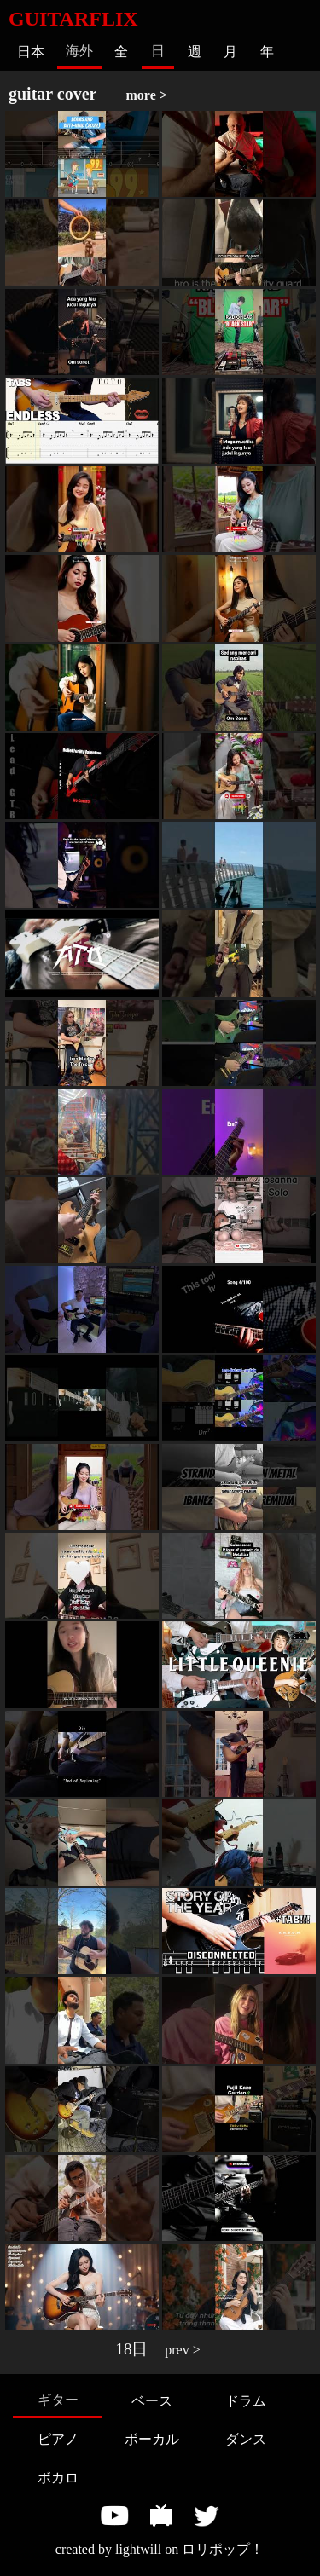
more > (146, 95)
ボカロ (58, 2477)
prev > (182, 2349)
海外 (79, 50)
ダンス (245, 2439)
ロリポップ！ (223, 2549)
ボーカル (152, 2439)
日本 (30, 51)
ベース (151, 2401)
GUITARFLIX (73, 19)
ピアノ (58, 2439)
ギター (58, 2400)
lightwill (138, 2549)
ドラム (245, 2401)
